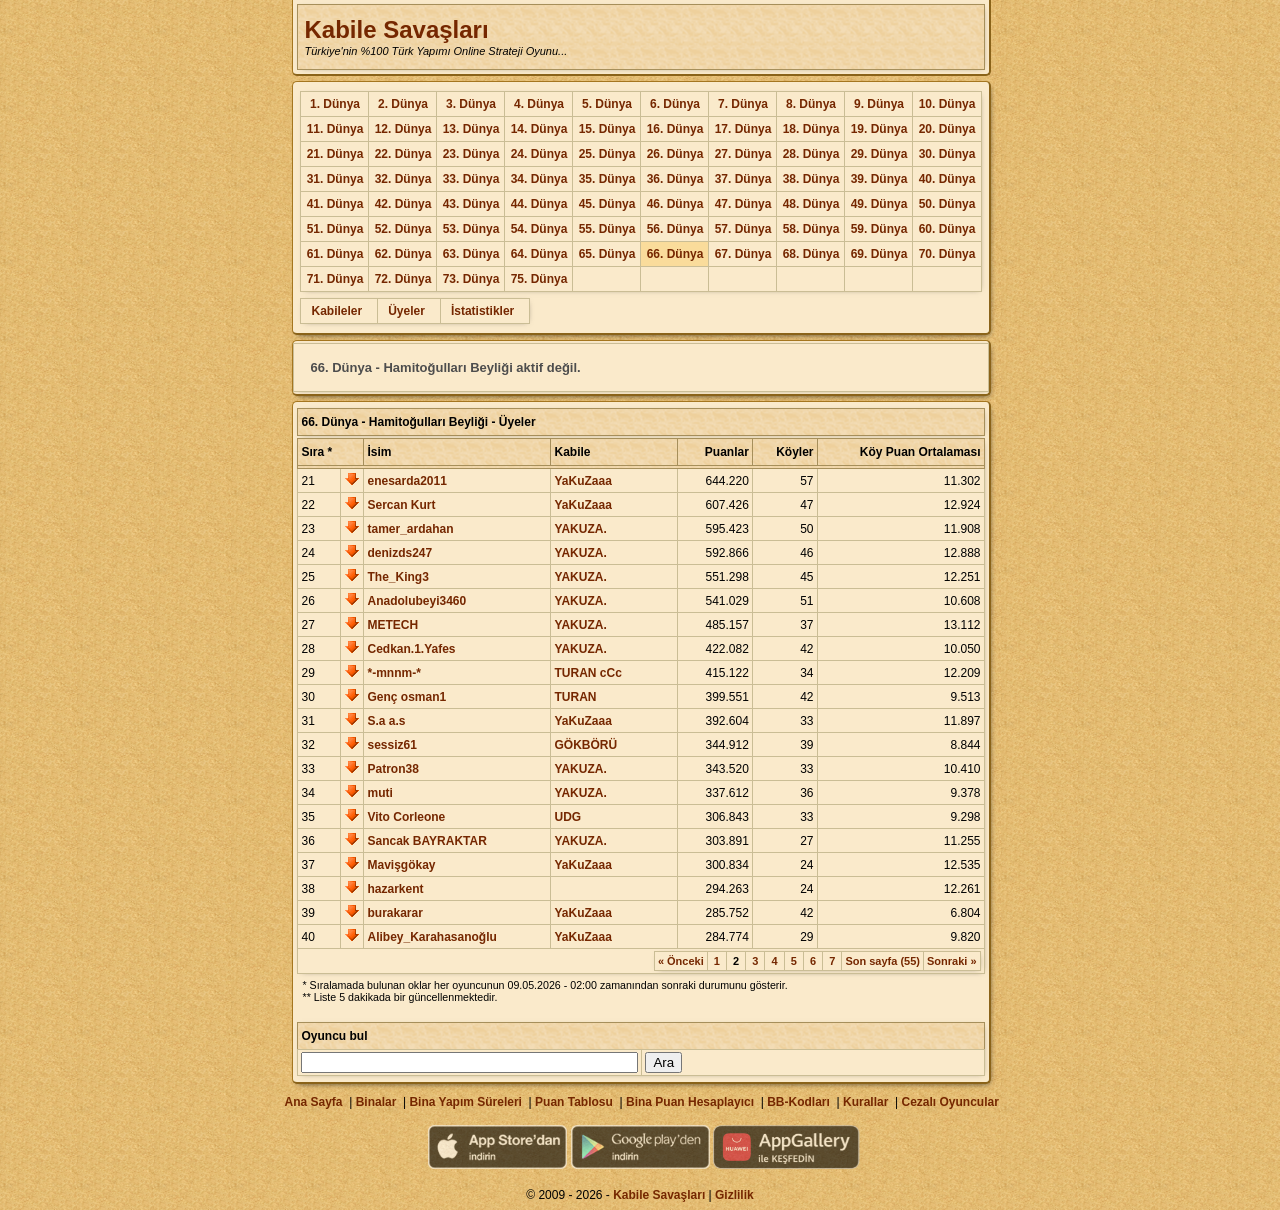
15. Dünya (607, 129)
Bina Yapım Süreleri (465, 1102)
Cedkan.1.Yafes (411, 649)
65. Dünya (607, 254)
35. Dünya (607, 179)
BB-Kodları (798, 1102)
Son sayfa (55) (882, 961)
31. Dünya (335, 179)
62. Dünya (403, 254)
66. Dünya (675, 254)
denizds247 (399, 553)
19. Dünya (879, 129)
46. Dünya (675, 204)
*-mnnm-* (393, 673)
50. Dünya (947, 204)
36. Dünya (675, 179)
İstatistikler (482, 311)
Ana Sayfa (313, 1102)
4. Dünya (539, 104)
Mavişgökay (401, 865)
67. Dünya (743, 254)
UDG (567, 817)
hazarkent (395, 889)
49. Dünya (879, 204)
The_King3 (397, 577)
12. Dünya (403, 129)
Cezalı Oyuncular (949, 1102)
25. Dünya (607, 154)
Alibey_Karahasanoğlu (431, 937)
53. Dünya (471, 229)
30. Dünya (947, 154)
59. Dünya (879, 229)
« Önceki (681, 961)
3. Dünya (471, 104)
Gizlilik (734, 1195)
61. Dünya (335, 254)
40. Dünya (947, 179)
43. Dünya (471, 204)
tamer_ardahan (410, 529)
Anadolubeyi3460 (416, 601)
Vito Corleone (406, 817)
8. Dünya (811, 104)
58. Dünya (811, 229)
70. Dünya (947, 254)
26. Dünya (675, 154)
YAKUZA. (580, 529)
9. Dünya (879, 104)
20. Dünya (947, 129)
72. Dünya (403, 279)
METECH (392, 625)
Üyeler (406, 311)
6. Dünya (675, 104)
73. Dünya (471, 279)
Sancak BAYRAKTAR (426, 841)
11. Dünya (335, 129)
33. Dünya (471, 179)
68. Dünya (811, 254)
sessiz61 (391, 745)
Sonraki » (952, 961)
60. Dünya (947, 229)
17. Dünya (743, 129)
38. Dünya (811, 179)
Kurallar (865, 1102)
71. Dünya (335, 279)
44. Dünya (539, 204)
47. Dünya (743, 204)
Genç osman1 (406, 697)
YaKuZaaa (582, 481)
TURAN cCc (587, 673)
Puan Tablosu (574, 1102)
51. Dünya (335, 229)
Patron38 (392, 769)
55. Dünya (607, 229)
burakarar (394, 913)
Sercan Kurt (401, 505)
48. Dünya (811, 204)
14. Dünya (539, 129)
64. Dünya (539, 254)
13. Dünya (471, 129)
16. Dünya (675, 129)
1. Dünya (335, 104)
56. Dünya (675, 229)
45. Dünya (607, 204)
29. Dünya (879, 154)
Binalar (376, 1102)
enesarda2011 (406, 481)
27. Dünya (743, 154)
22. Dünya (403, 154)
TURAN (575, 697)
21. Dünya (335, 154)
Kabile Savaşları (396, 29)
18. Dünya (811, 129)
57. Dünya (743, 229)
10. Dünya (947, 104)
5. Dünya (607, 104)
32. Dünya (403, 179)
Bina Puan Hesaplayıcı (690, 1102)
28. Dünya (811, 154)
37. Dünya (743, 179)
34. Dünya (539, 179)
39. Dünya (879, 179)
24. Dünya (539, 154)
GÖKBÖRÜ (585, 745)
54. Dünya (539, 229)
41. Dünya (335, 204)
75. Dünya (539, 279)
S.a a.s (386, 721)
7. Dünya (743, 104)
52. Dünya (403, 229)
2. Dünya (403, 104)
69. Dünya (879, 254)
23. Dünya (471, 154)
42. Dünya (403, 204)
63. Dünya (471, 254)
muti (379, 793)
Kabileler (336, 311)
